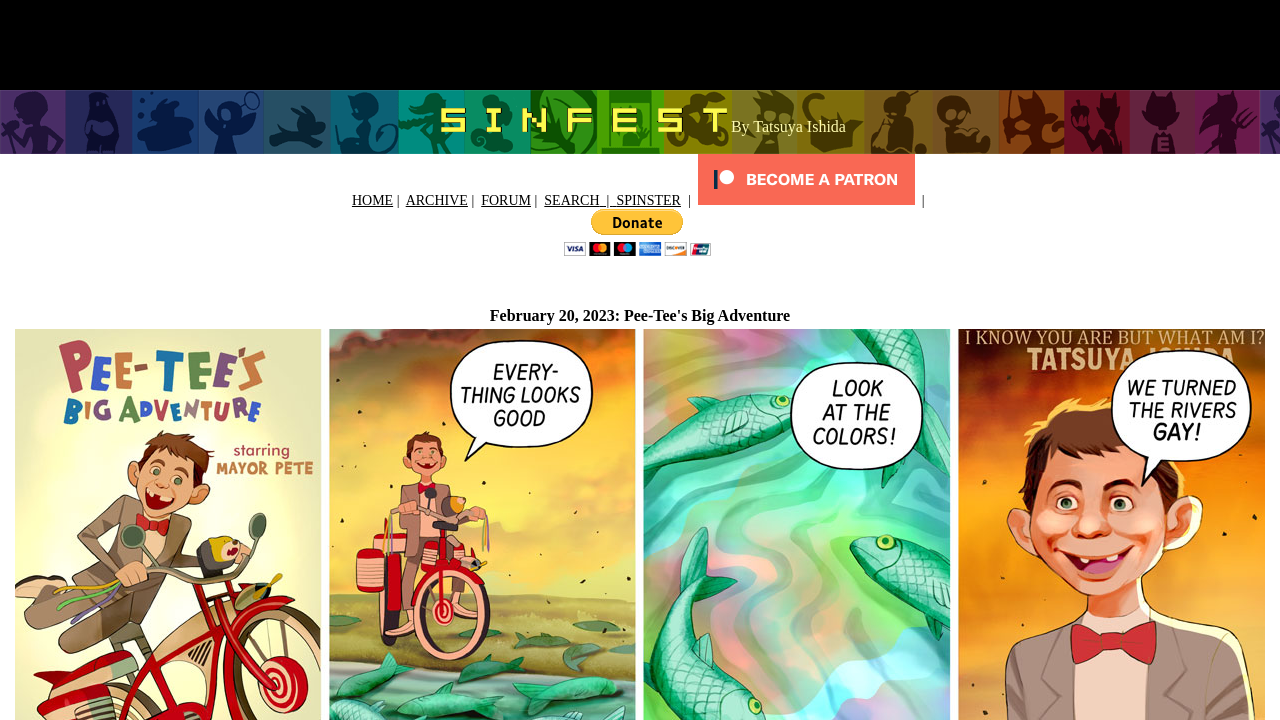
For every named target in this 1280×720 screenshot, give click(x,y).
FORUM (506, 200)
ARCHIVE (437, 200)
